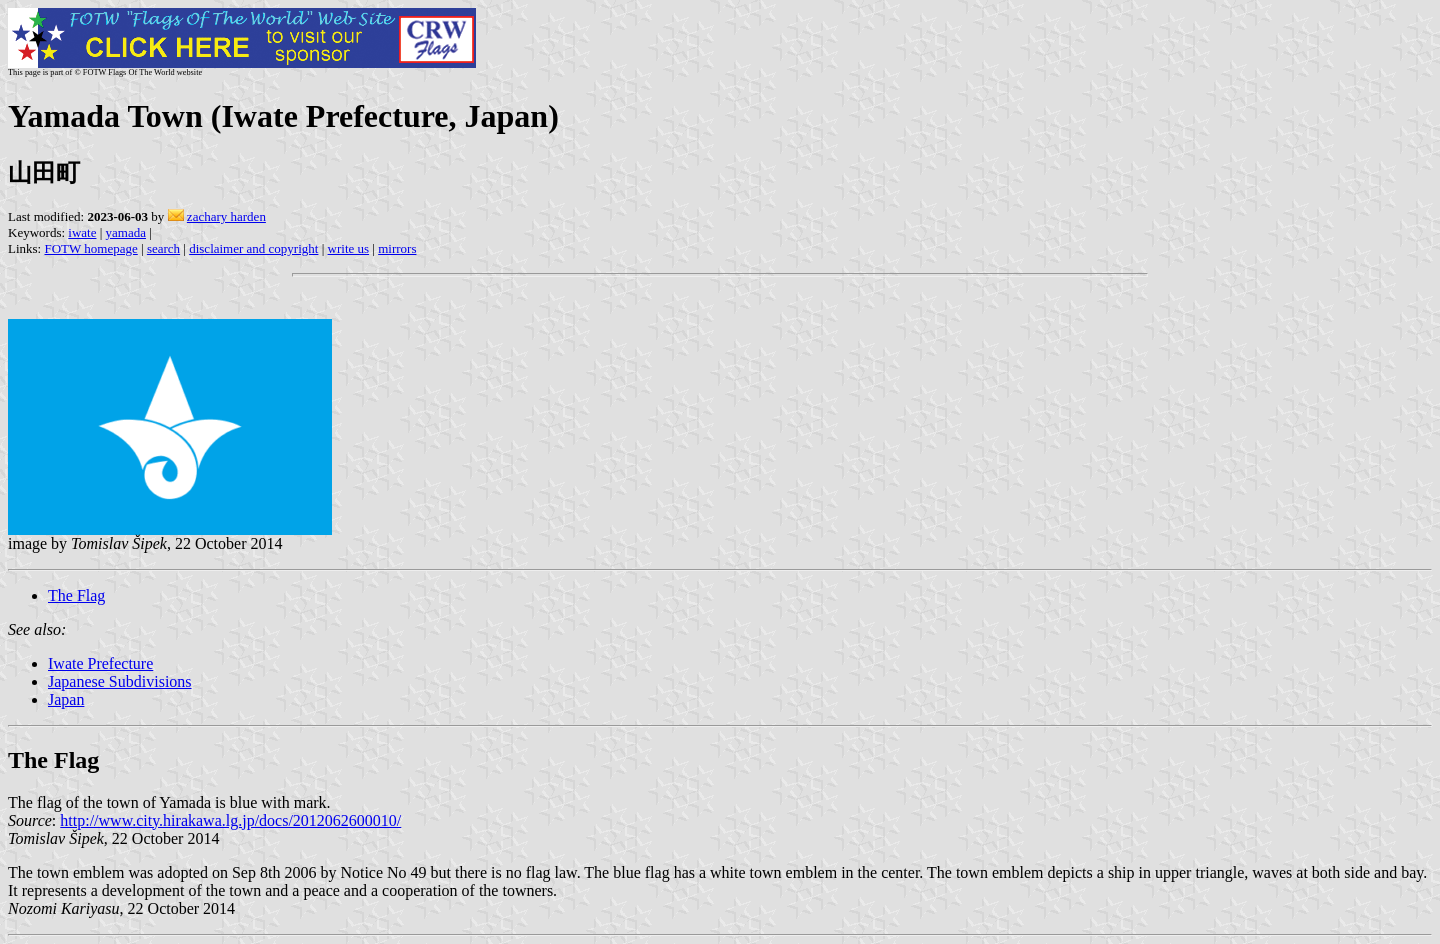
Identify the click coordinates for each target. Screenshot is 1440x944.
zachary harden (226, 216)
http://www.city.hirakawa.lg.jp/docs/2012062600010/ (230, 820)
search (163, 248)
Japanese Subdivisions (120, 681)
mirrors (397, 248)
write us (349, 248)
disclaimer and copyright (253, 248)
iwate (82, 232)
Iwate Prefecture (100, 663)
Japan (66, 699)
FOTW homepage (90, 248)
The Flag (76, 595)
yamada (126, 232)
